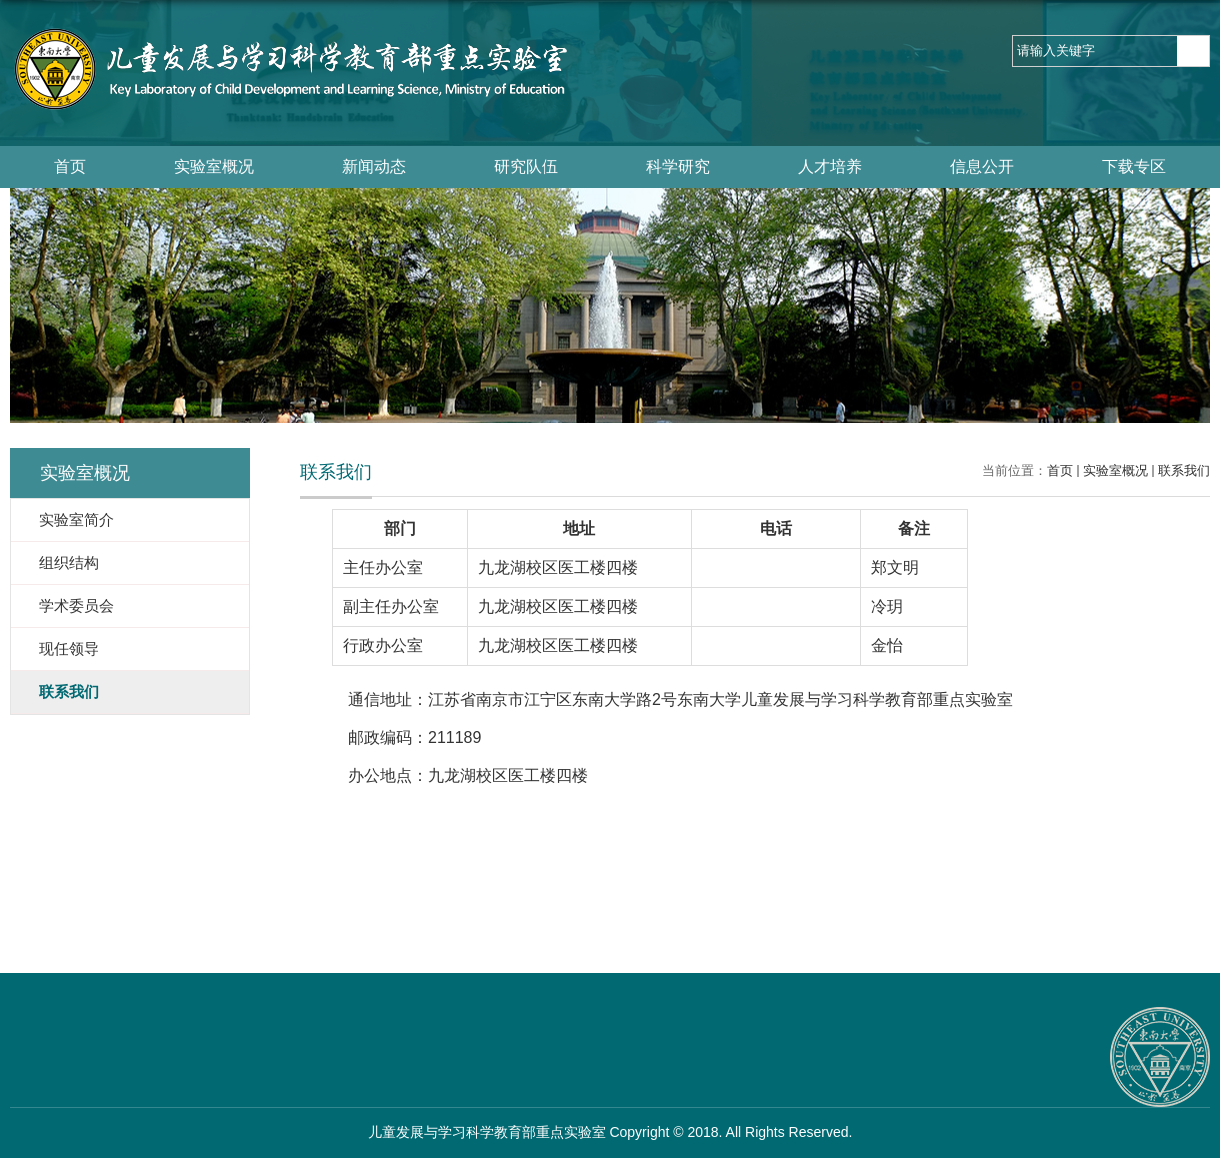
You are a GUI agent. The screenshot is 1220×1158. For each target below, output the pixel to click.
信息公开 (982, 166)
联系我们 (1184, 470)
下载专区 (1134, 166)
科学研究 (678, 166)
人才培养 (830, 166)
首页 (70, 166)
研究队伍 (526, 166)
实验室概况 (214, 166)
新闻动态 (374, 166)
